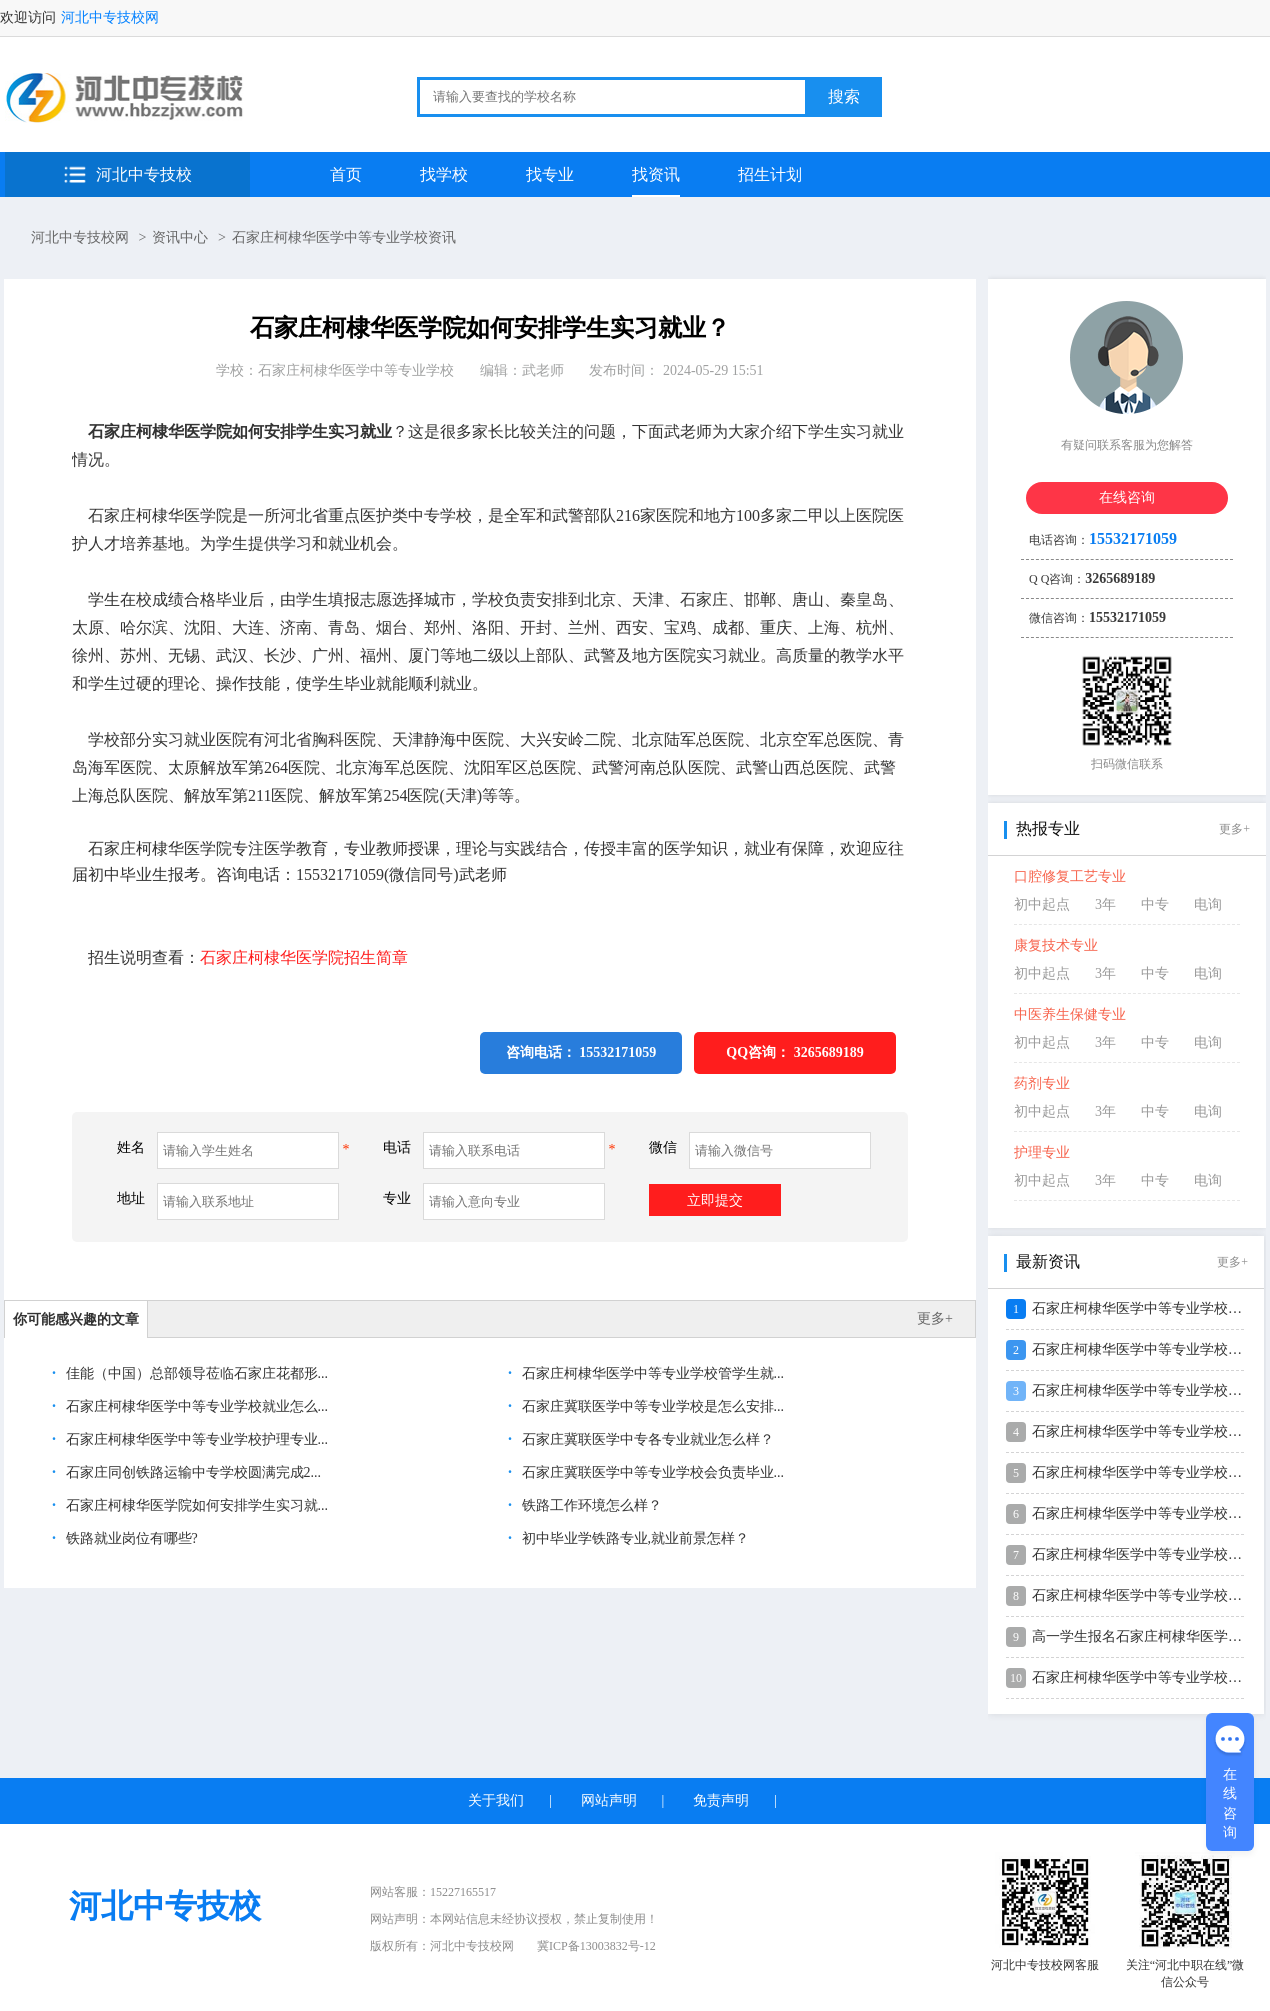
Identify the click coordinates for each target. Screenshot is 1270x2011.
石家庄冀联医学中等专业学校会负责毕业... (651, 1472)
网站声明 (609, 1800)
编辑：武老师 (522, 370)
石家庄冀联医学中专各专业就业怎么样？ (646, 1439)
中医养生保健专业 (1070, 1014)
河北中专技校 (144, 174)
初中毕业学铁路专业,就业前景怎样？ (633, 1538)
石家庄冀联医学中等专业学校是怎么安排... (651, 1406)
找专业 (550, 174)
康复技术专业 (1056, 945)
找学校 (444, 174)
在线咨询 (1127, 497)
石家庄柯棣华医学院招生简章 (304, 957)
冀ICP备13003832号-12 (596, 1946)
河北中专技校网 (110, 17)
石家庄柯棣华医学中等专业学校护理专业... (195, 1439)
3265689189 (829, 1052)
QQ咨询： (794, 1052)
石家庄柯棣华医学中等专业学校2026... (1149, 1349)
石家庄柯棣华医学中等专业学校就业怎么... (195, 1406)
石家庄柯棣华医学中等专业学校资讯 (344, 237)
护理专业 (1042, 1152)
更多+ (935, 1318)
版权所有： (442, 1946)
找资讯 (656, 174)
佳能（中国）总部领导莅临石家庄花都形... (195, 1373)
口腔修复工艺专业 (1070, 876)
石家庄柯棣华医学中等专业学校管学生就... (651, 1373)
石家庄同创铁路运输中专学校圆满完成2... (191, 1472)
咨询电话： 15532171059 (581, 1052)
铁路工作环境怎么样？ (590, 1505)
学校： (335, 370)
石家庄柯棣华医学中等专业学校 (356, 370)
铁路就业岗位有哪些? (130, 1538)
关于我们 (496, 1800)
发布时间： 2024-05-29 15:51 (676, 370)
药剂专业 (1042, 1083)
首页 (346, 174)
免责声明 (721, 1800)
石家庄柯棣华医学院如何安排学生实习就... (195, 1505)
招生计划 (770, 174)
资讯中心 (180, 237)
